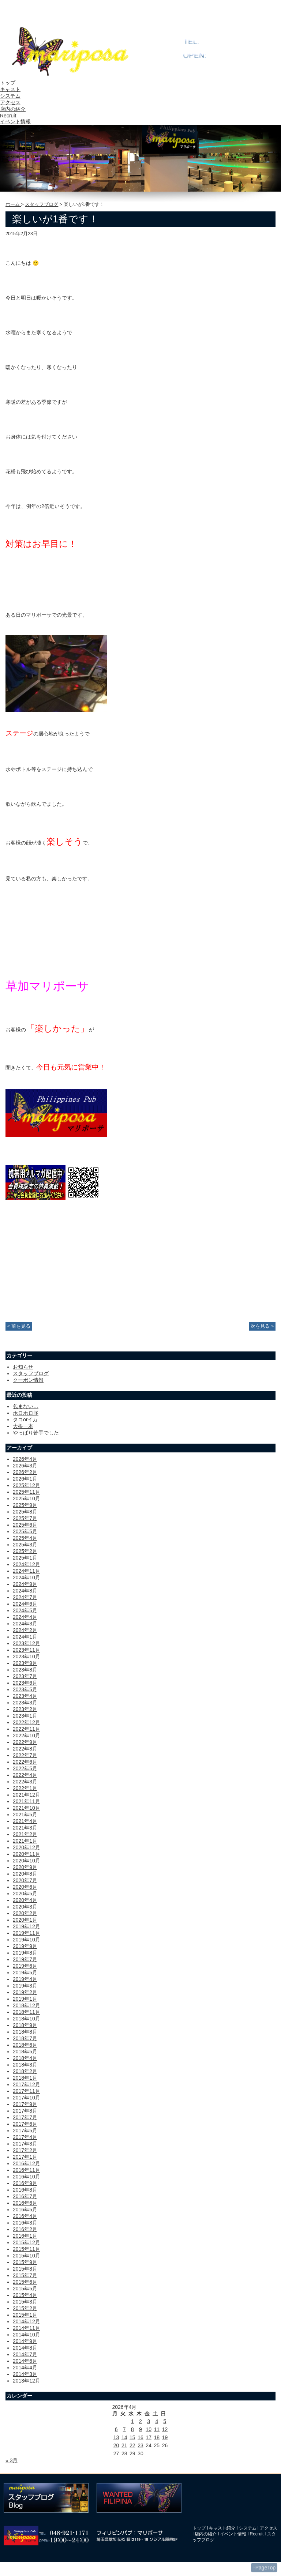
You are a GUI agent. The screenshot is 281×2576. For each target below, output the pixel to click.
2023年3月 (25, 1703)
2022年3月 (25, 1782)
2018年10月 (26, 2019)
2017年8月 (25, 2111)
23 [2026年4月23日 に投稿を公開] (140, 2445)
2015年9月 (25, 2262)
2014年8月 (25, 2348)
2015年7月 (25, 2275)
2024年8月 (25, 1591)
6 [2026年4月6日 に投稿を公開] (116, 2429)
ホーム (13, 204)
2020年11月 (26, 1854)
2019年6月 (25, 1966)
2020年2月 (25, 1913)
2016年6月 (25, 2203)
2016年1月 (25, 2236)
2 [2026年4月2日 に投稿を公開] (140, 2421)
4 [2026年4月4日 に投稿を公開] (156, 2421)
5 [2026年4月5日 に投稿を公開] (165, 2421)
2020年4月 (25, 1900)
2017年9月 (25, 2104)
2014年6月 (25, 2361)
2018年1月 (25, 2078)
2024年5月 (25, 1610)
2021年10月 (26, 1808)
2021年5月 (25, 1814)
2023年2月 (25, 1709)
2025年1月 (25, 1558)
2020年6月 (25, 1887)
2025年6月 (25, 1525)
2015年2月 (25, 2308)
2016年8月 (25, 2190)
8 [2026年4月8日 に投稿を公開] (132, 2429)
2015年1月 (25, 2315)
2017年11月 (26, 2091)
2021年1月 (25, 1841)
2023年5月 (25, 1689)
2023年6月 (25, 1683)
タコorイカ (25, 1419)
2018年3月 (25, 2065)
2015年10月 (26, 2256)
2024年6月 (25, 1604)
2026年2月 (25, 1472)
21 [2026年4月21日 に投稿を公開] (124, 2445)
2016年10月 (26, 2177)
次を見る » (262, 1326)
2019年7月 (25, 1959)
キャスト (10, 89)
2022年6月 (25, 1762)
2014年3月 (25, 2374)
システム (10, 96)
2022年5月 (25, 1768)
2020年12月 (26, 1847)
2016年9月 (25, 2183)
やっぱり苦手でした (36, 1433)
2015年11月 (26, 2249)
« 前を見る (18, 1326)
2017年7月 (25, 2117)
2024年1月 (25, 1637)
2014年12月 (26, 2321)
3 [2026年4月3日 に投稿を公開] (148, 2421)
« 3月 (11, 2460)
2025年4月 (25, 1538)
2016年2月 (25, 2229)
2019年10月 (26, 1940)
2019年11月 (26, 1933)
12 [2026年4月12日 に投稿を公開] (165, 2429)
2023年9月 (25, 1663)
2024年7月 (25, 1597)
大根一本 (23, 1426)
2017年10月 (26, 2098)
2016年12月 (26, 2163)
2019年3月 (25, 1986)
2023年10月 (26, 1656)
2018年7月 (25, 2038)
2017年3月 (25, 2144)
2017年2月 (25, 2150)
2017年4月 (25, 2137)
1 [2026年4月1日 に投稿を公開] (132, 2421)
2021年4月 (25, 1821)
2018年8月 (25, 2032)
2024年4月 (25, 1617)
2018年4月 (25, 2058)
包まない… (25, 1406)
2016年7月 (25, 2196)
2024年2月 (25, 1630)
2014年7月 (25, 2354)
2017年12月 (26, 2084)
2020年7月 (25, 1880)
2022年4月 (25, 1775)
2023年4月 (25, 1696)
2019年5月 (25, 1972)
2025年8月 (25, 1512)
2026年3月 (25, 1465)
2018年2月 (25, 2071)
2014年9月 (25, 2341)
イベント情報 (15, 121)
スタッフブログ (41, 204)
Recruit (8, 116)
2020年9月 (25, 1867)
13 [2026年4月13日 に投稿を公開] (116, 2437)
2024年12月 (26, 1564)
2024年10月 (26, 1577)
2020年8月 (25, 1874)
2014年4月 (25, 2367)
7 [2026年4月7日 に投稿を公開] (124, 2429)
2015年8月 (25, 2269)
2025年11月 (26, 1492)
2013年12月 (26, 2381)
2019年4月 (25, 1979)
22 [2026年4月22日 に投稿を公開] (132, 2445)
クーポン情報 (28, 1380)
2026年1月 (25, 1479)
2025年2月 (25, 1551)
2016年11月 (26, 2170)
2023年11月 (26, 1650)
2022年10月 (26, 1735)
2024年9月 (25, 1584)
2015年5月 (25, 2288)
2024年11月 (26, 1571)
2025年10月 (26, 1498)
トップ (7, 83)
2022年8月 (25, 1749)
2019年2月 (25, 1992)
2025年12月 (26, 1485)
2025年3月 (25, 1545)
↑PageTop (264, 2568)
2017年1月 (25, 2157)
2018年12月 (26, 2005)
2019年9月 (25, 1946)
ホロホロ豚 (25, 1413)
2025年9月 (25, 1505)
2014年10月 (26, 2335)
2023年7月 (25, 1676)
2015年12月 (26, 2242)
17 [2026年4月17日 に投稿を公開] (148, 2437)
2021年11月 (26, 1801)
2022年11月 (26, 1729)
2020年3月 (25, 1907)
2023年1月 (25, 1716)
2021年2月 (25, 1834)
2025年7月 (25, 1518)
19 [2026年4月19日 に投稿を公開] (165, 2437)
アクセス (10, 102)
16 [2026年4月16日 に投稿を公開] (140, 2437)
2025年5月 (25, 1531)
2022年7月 (25, 1755)
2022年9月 (25, 1742)
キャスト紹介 (222, 2528)
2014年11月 (26, 2328)
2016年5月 (25, 2209)
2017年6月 (25, 2124)
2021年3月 (25, 1828)
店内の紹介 (13, 109)
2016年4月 (25, 2216)
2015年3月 (25, 2302)
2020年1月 (25, 1920)
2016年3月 (25, 2223)
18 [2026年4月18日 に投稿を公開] (157, 2437)
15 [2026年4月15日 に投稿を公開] (132, 2437)
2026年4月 (25, 1459)
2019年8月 (25, 1953)
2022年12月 (26, 1722)
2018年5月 (25, 2051)
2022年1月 (25, 1788)
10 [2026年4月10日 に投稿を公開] (148, 2429)
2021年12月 (26, 1795)
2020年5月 (25, 1893)
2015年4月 (25, 2295)
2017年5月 (25, 2130)
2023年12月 (26, 1643)
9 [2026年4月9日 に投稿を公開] (140, 2429)
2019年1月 (25, 1999)
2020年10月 (26, 1861)
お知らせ (23, 1367)
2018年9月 (25, 2025)
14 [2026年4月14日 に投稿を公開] (124, 2437)
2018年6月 (25, 2045)
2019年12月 (26, 1926)
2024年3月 (25, 1624)
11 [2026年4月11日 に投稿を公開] (157, 2429)
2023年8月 (25, 1670)
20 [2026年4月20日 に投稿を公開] (116, 2445)
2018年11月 (26, 2012)
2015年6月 (25, 2282)
